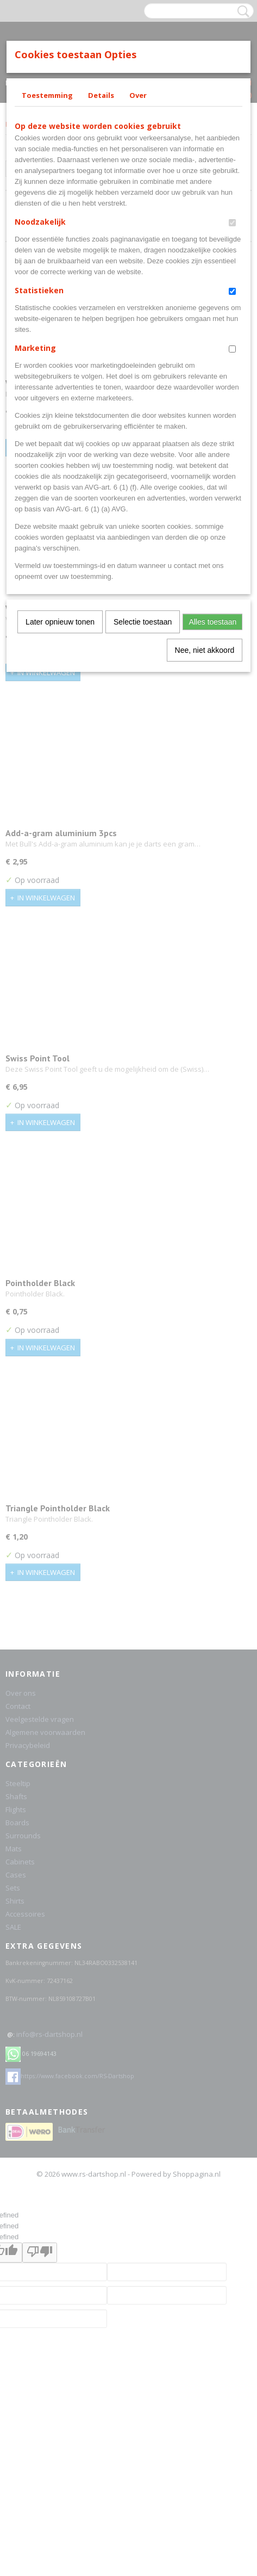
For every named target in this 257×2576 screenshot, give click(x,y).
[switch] (232, 222)
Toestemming (47, 95)
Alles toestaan (212, 621)
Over (138, 95)
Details (101, 95)
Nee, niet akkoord (205, 650)
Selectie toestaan (143, 621)
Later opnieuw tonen (60, 621)
